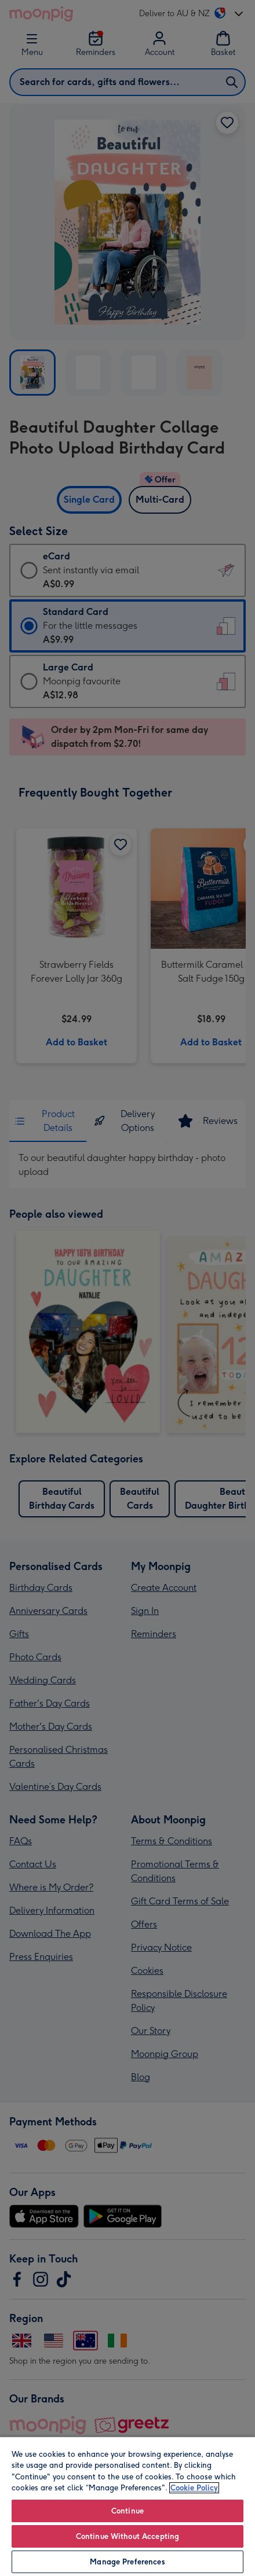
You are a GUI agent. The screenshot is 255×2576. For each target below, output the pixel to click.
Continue (127, 2511)
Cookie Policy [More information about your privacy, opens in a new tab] (194, 2487)
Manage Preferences (127, 2561)
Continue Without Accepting (127, 2536)
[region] (127, 2506)
